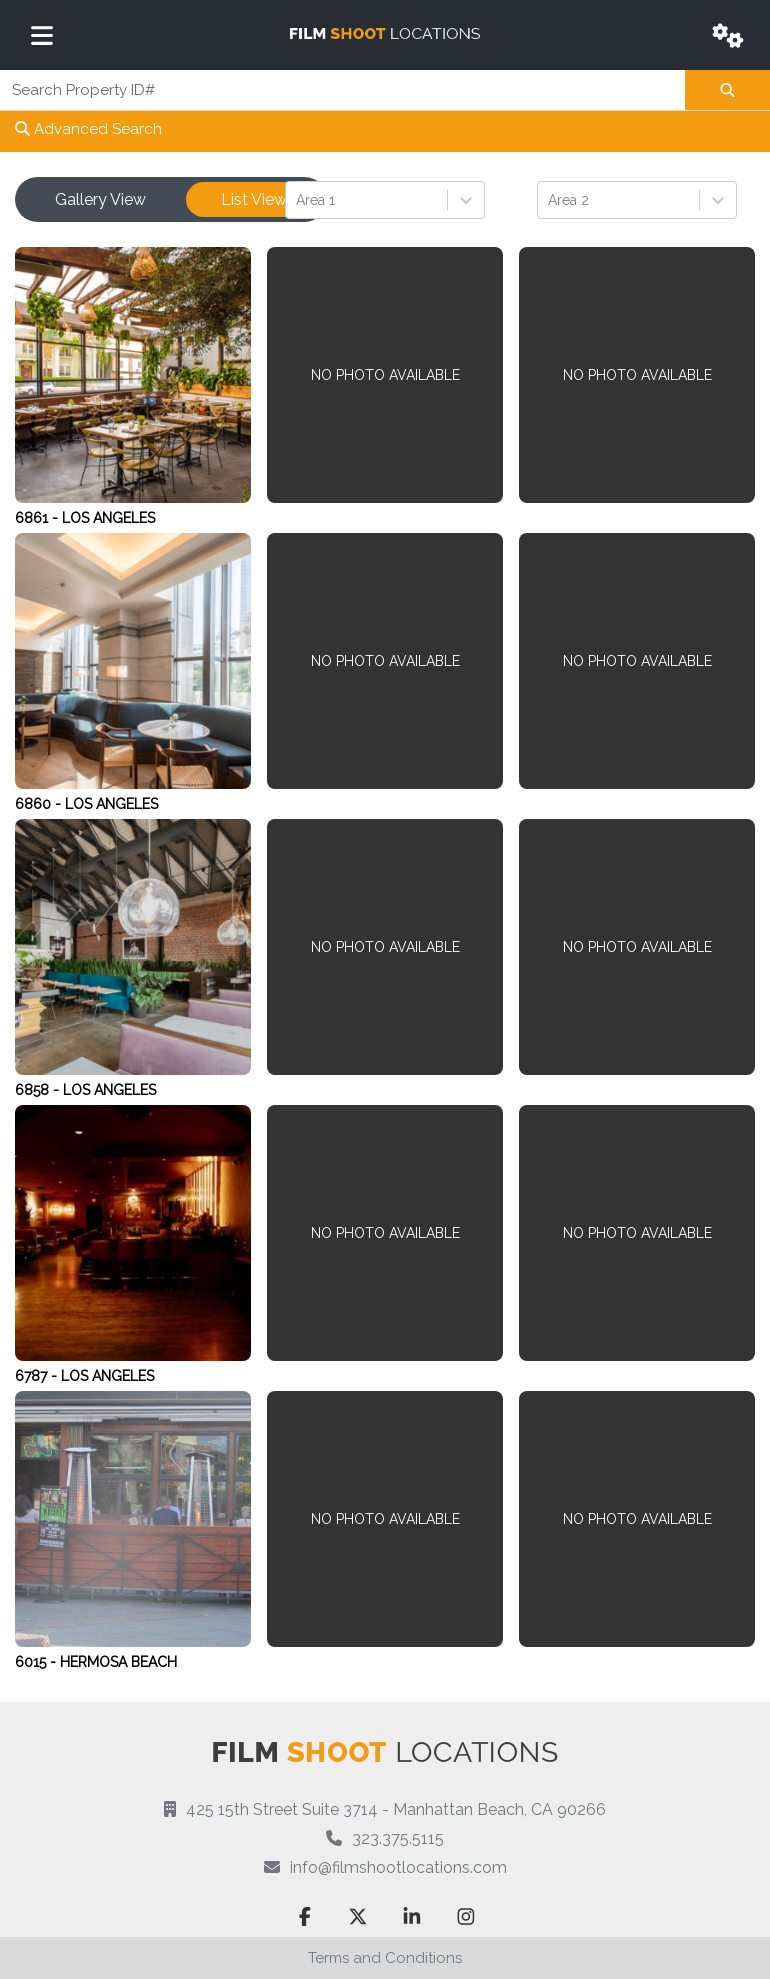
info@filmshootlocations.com (398, 1867)
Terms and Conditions (385, 1958)
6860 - (40, 804)
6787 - (38, 1376)
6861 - (38, 518)
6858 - (39, 1090)
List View (254, 199)
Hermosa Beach (118, 1662)
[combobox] (298, 199)
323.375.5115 (398, 1838)
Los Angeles (108, 518)
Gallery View (100, 199)
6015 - (37, 1662)
